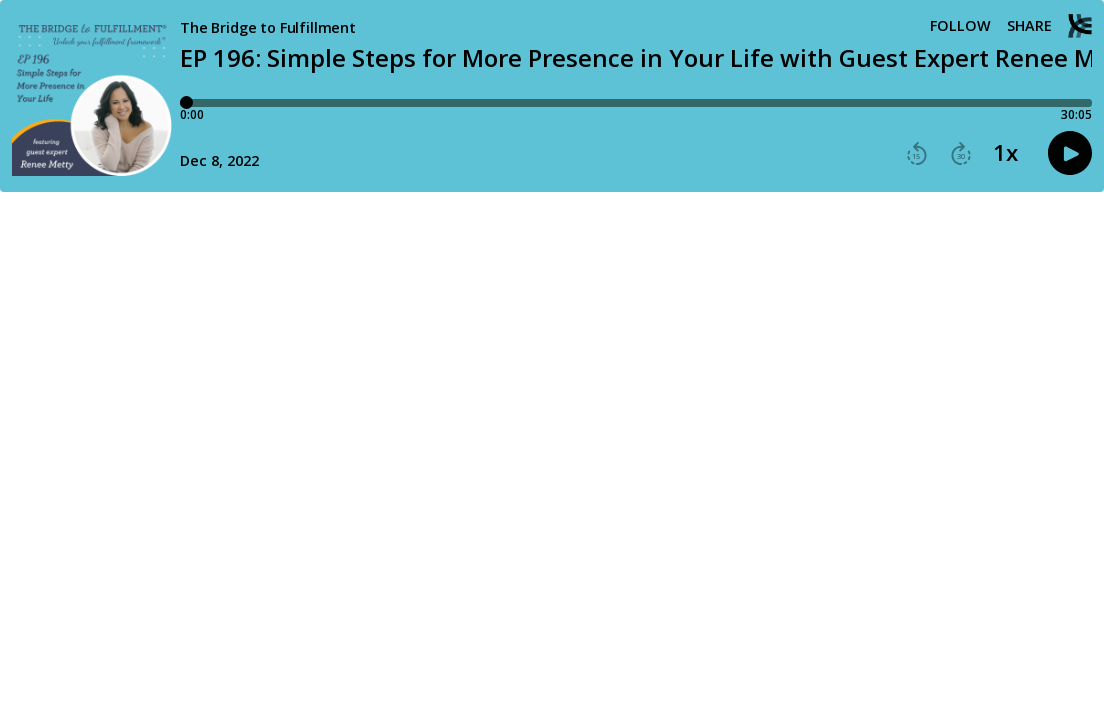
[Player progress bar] (636, 103)
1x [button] (1005, 153)
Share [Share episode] (1029, 26)
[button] (917, 154)
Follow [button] (960, 26)
